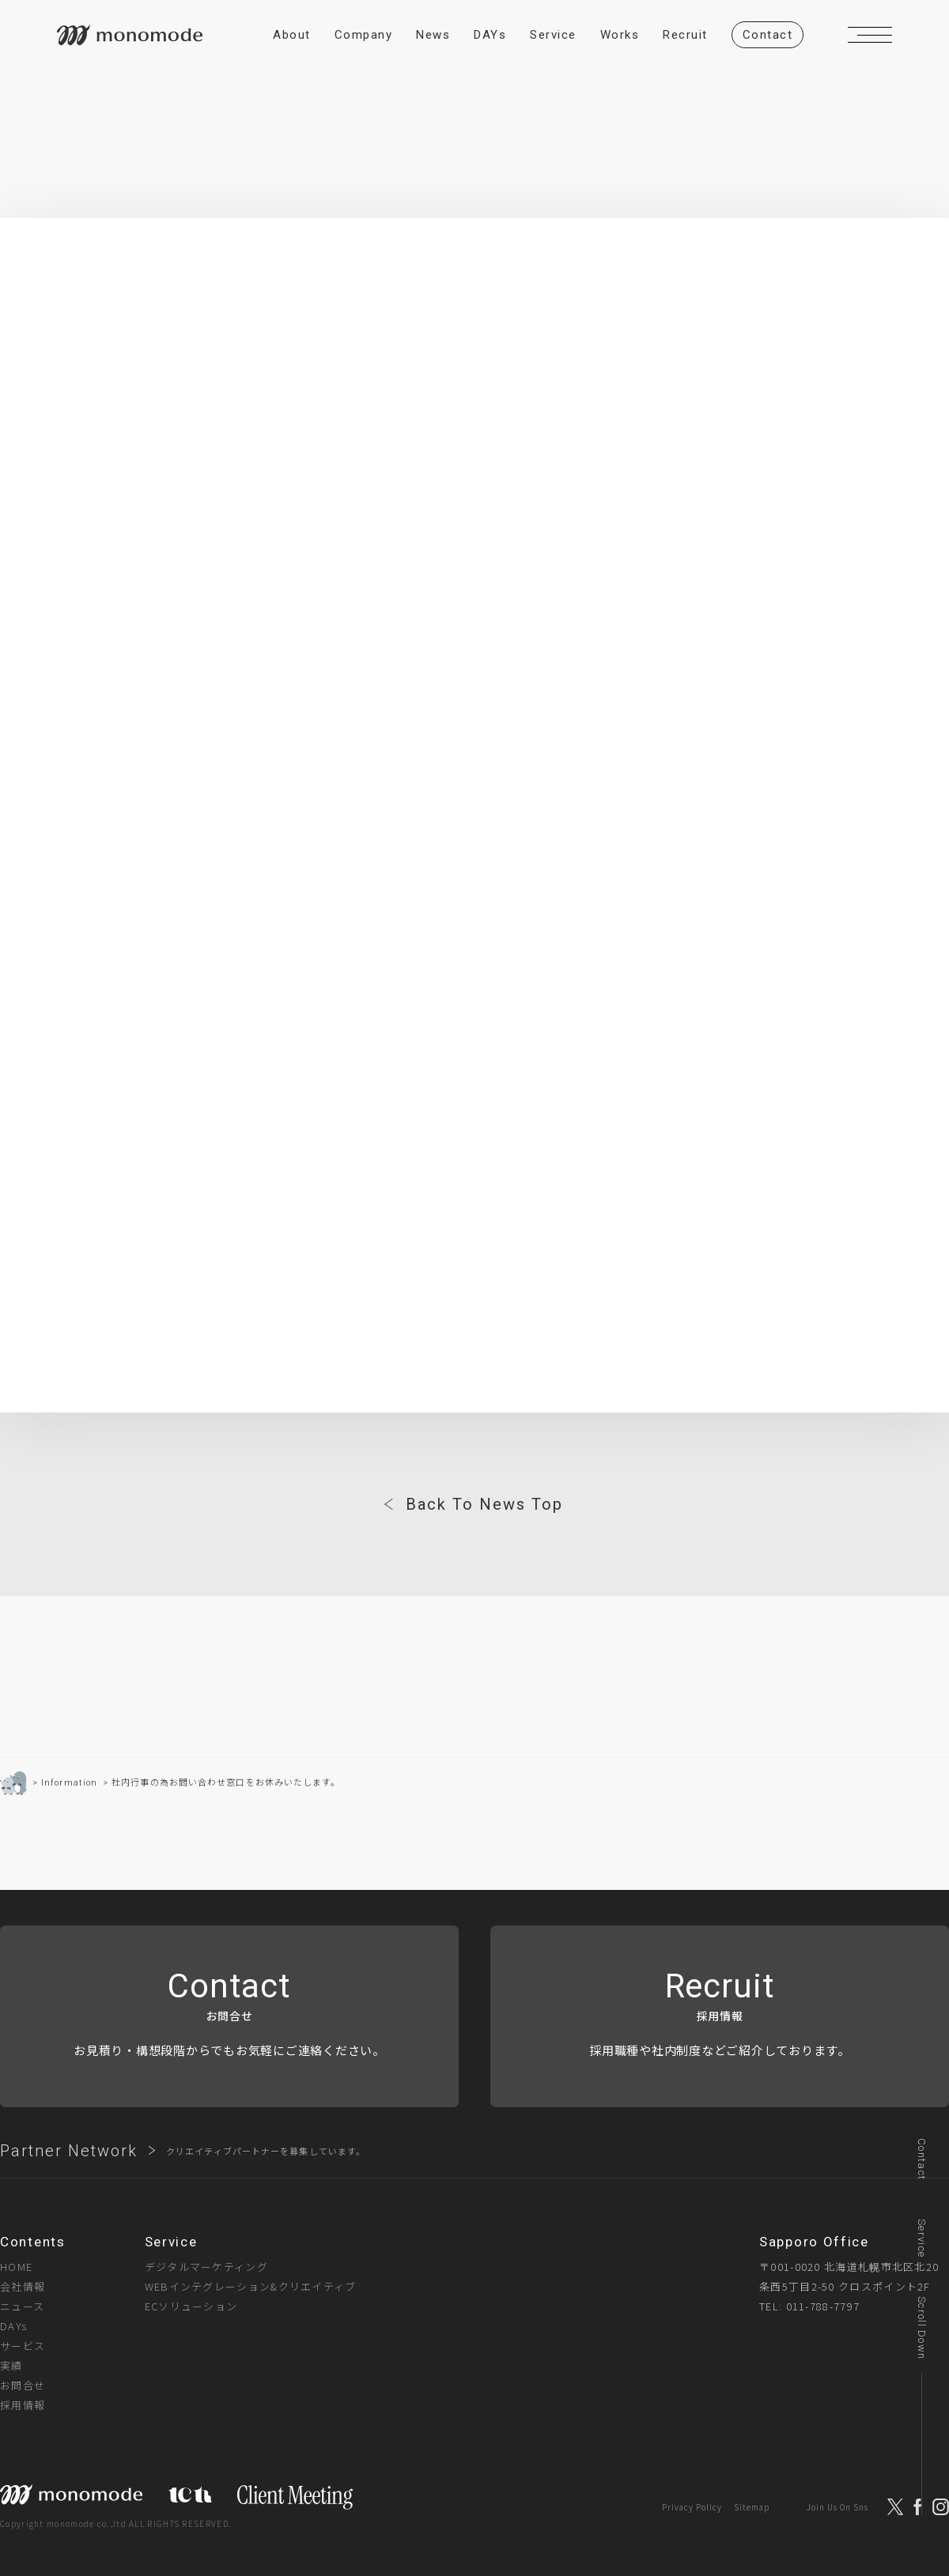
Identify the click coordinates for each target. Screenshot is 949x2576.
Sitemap (751, 2508)
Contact (922, 2159)
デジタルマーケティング (206, 2266)
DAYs (13, 2325)
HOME (16, 2266)
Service (922, 2238)
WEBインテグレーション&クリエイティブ (251, 2286)
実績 (11, 2365)
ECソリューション (191, 2306)
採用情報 (22, 2404)
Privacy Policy (692, 2508)
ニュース (22, 2306)
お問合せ (22, 2385)
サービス (22, 2345)
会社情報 (22, 2286)
